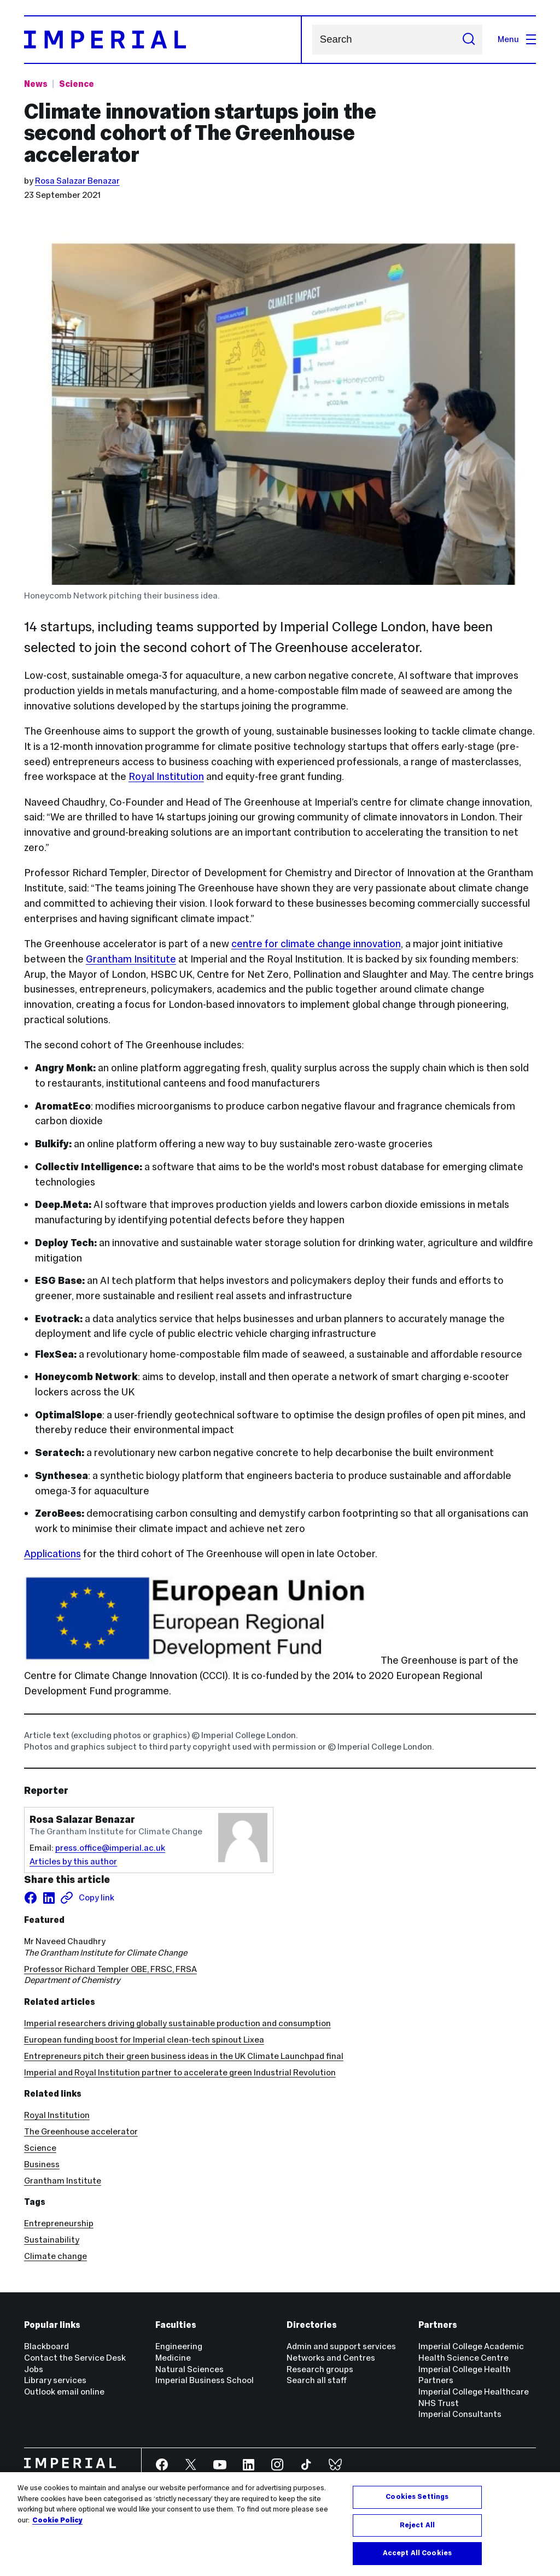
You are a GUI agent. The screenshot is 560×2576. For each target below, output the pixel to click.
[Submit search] (468, 40)
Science (40, 2148)
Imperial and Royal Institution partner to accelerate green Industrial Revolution (180, 2072)
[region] (280, 2524)
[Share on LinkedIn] (48, 1897)
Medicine (173, 2357)
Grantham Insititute (131, 959)
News (36, 84)
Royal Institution (166, 776)
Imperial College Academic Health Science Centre (471, 2352)
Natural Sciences (189, 2369)
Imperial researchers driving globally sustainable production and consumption (177, 2023)
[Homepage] (163, 39)
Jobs (33, 2369)
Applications (52, 1553)
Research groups (320, 2369)
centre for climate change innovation (316, 943)
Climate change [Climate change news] (55, 2256)
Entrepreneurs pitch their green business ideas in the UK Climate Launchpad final (183, 2056)
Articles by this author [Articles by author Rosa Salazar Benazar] (73, 1861)
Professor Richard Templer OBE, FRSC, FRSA (110, 1969)
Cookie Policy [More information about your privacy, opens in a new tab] (57, 2520)
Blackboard (46, 2346)
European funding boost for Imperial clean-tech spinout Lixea (144, 2039)
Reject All (417, 2525)
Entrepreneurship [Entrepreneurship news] (59, 2223)
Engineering (178, 2346)
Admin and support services (341, 2346)
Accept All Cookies (417, 2553)
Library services (55, 2380)
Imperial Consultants (459, 2414)
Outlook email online (64, 2391)
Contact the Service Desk (75, 2357)
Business (42, 2164)
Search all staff (317, 2380)
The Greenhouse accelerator (81, 2131)
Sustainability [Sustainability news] (51, 2239)
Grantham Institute (62, 2180)
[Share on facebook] (30, 1897)
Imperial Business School (204, 2380)
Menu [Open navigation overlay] (517, 39)
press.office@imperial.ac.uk (110, 1847)
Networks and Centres (331, 2357)
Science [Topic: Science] (76, 84)
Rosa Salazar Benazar (77, 180)
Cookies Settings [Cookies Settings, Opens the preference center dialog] (417, 2496)
